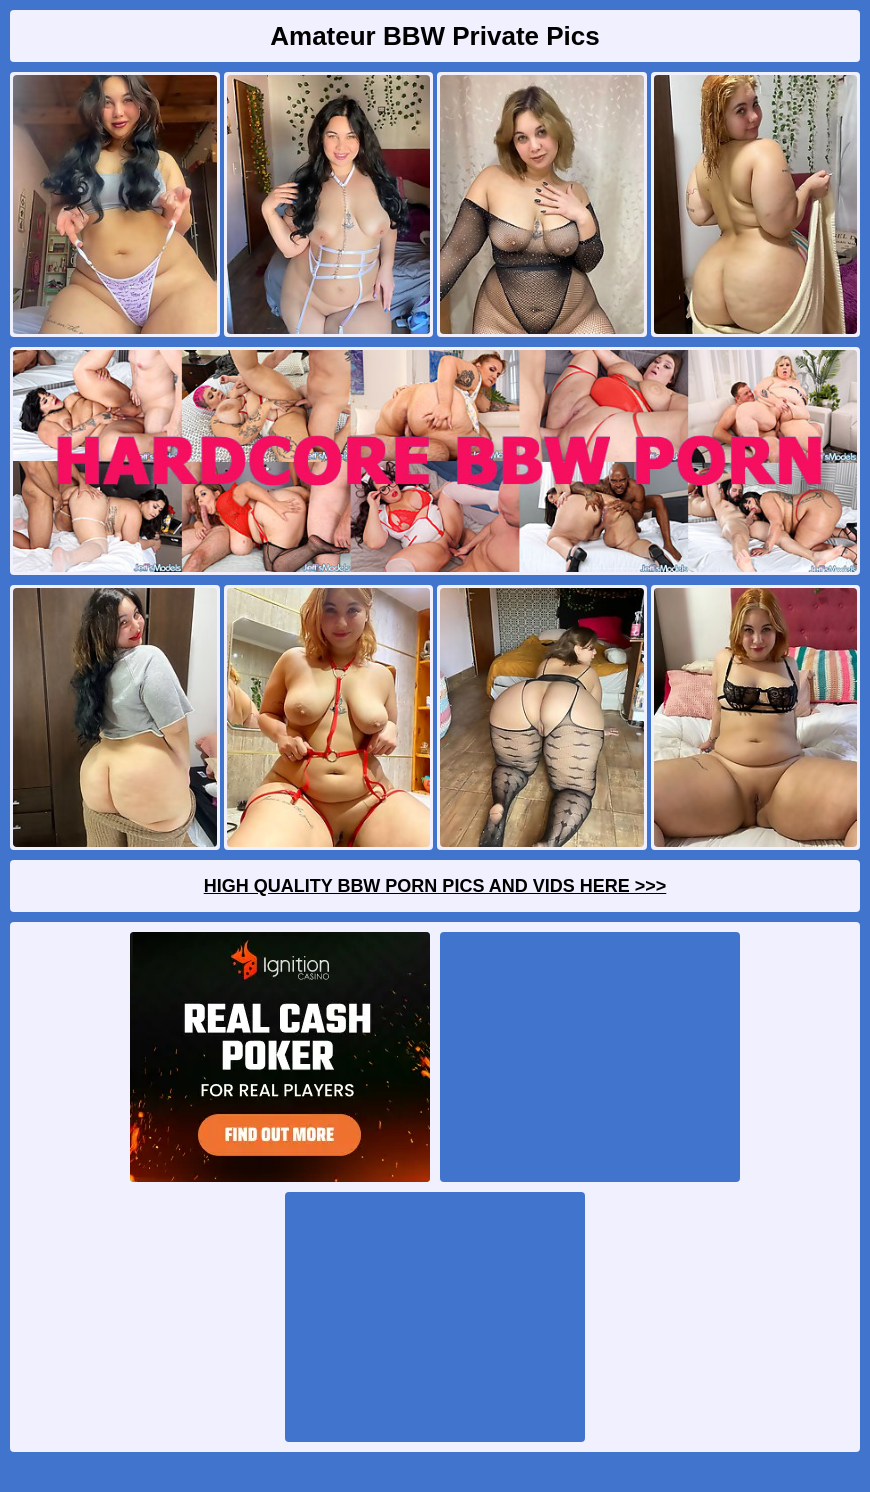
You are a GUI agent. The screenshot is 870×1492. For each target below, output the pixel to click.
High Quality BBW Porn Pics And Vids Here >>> (435, 886)
